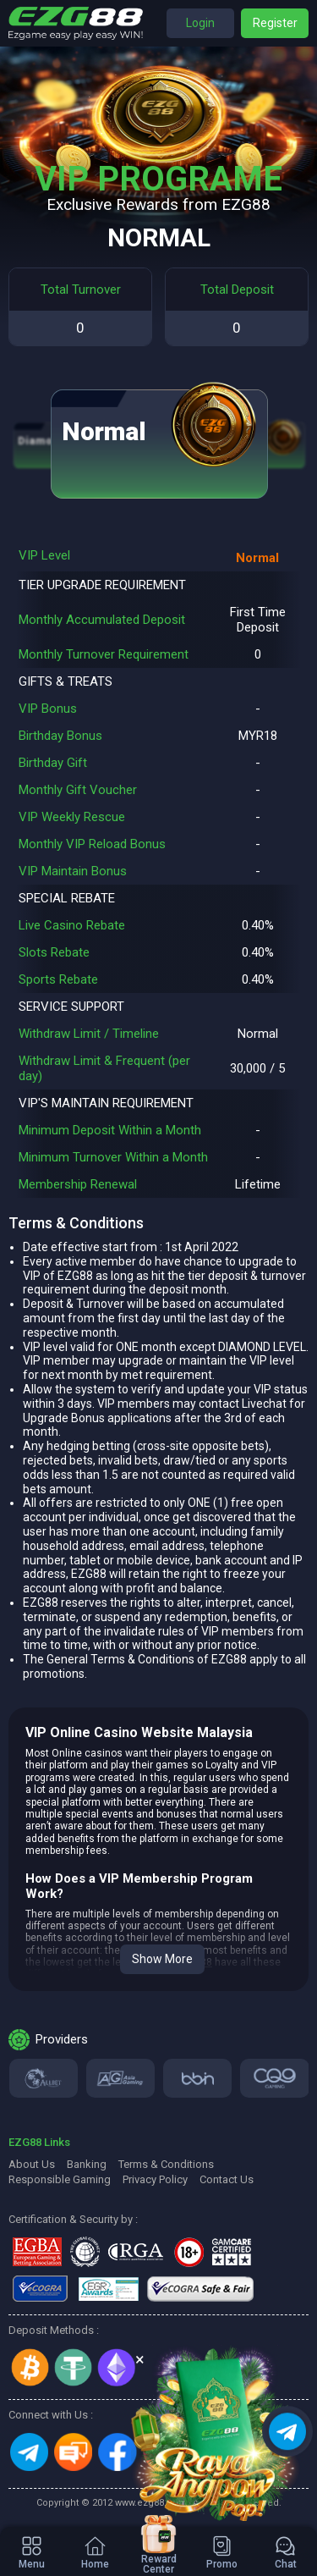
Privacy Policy (155, 2179)
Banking (87, 2164)
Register (275, 23)
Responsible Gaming (59, 2179)
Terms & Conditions (166, 2164)
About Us (31, 2164)
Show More (162, 1959)
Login (200, 23)
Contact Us (226, 2179)
